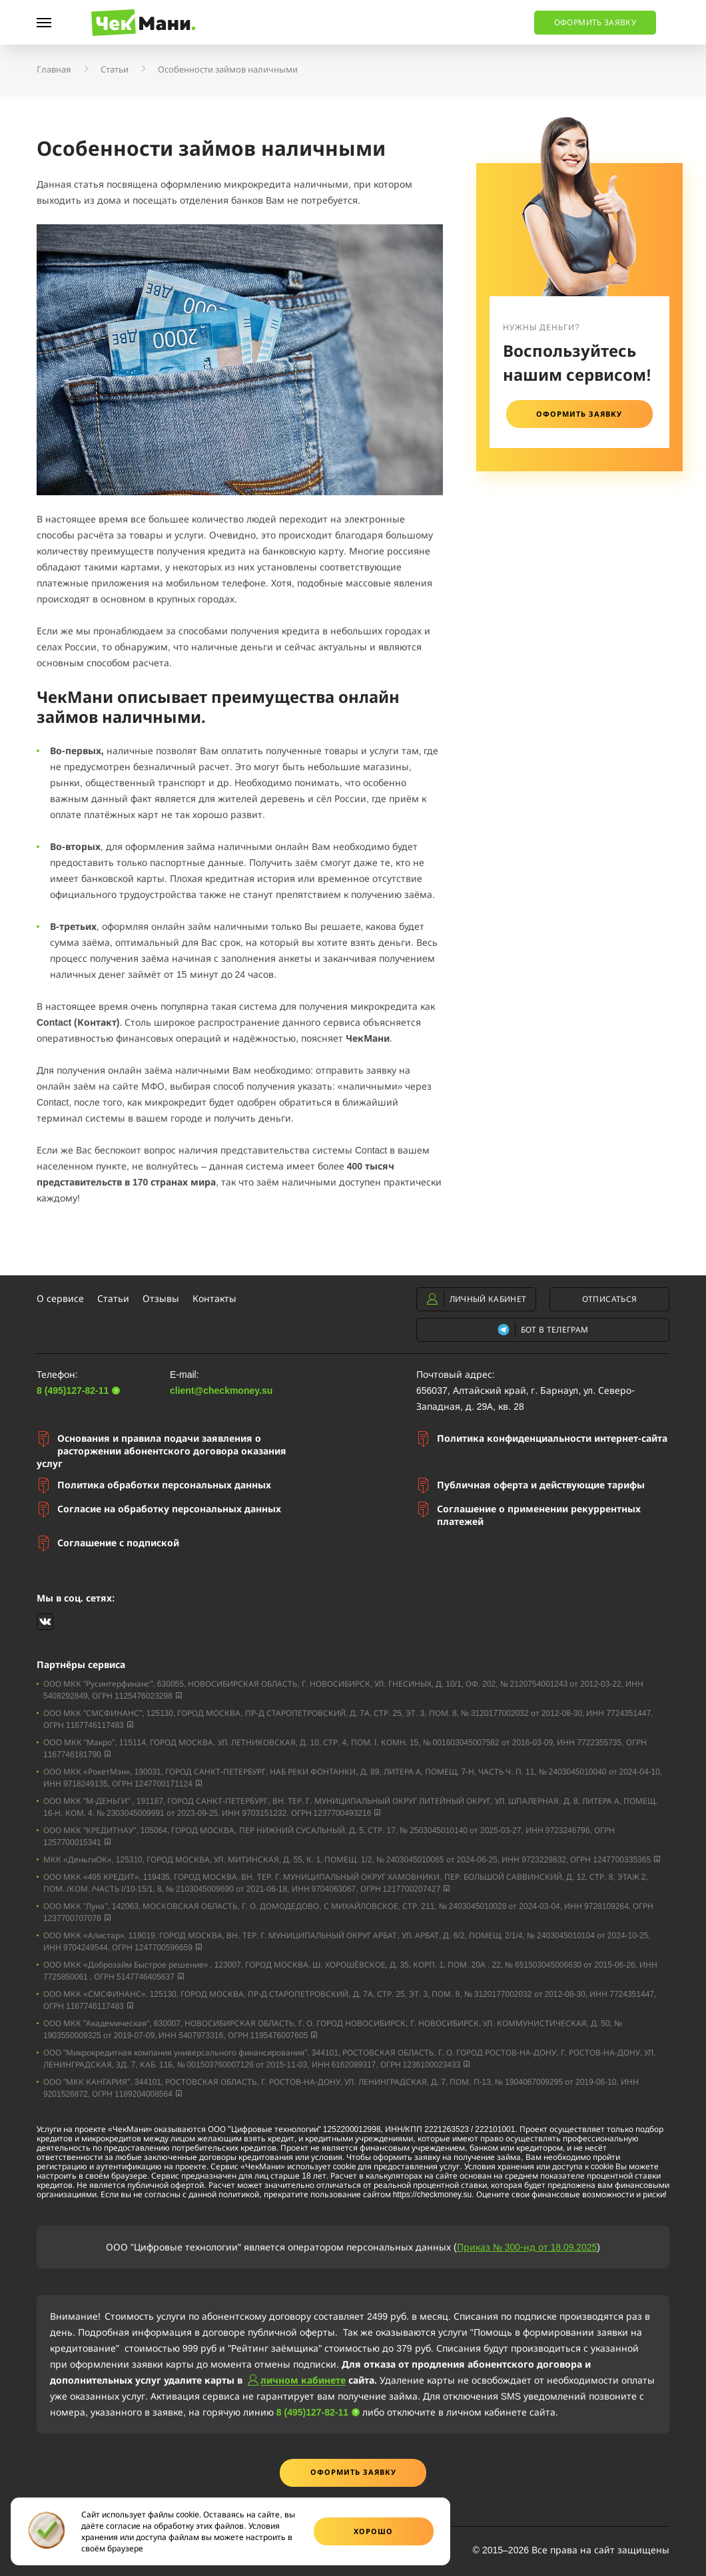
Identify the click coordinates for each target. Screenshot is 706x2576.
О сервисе (60, 1298)
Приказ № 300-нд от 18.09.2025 (526, 2247)
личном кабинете (303, 2380)
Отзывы (161, 1298)
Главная (54, 69)
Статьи (115, 69)
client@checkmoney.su (221, 1390)
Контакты (214, 1298)
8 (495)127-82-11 (264, 18)
